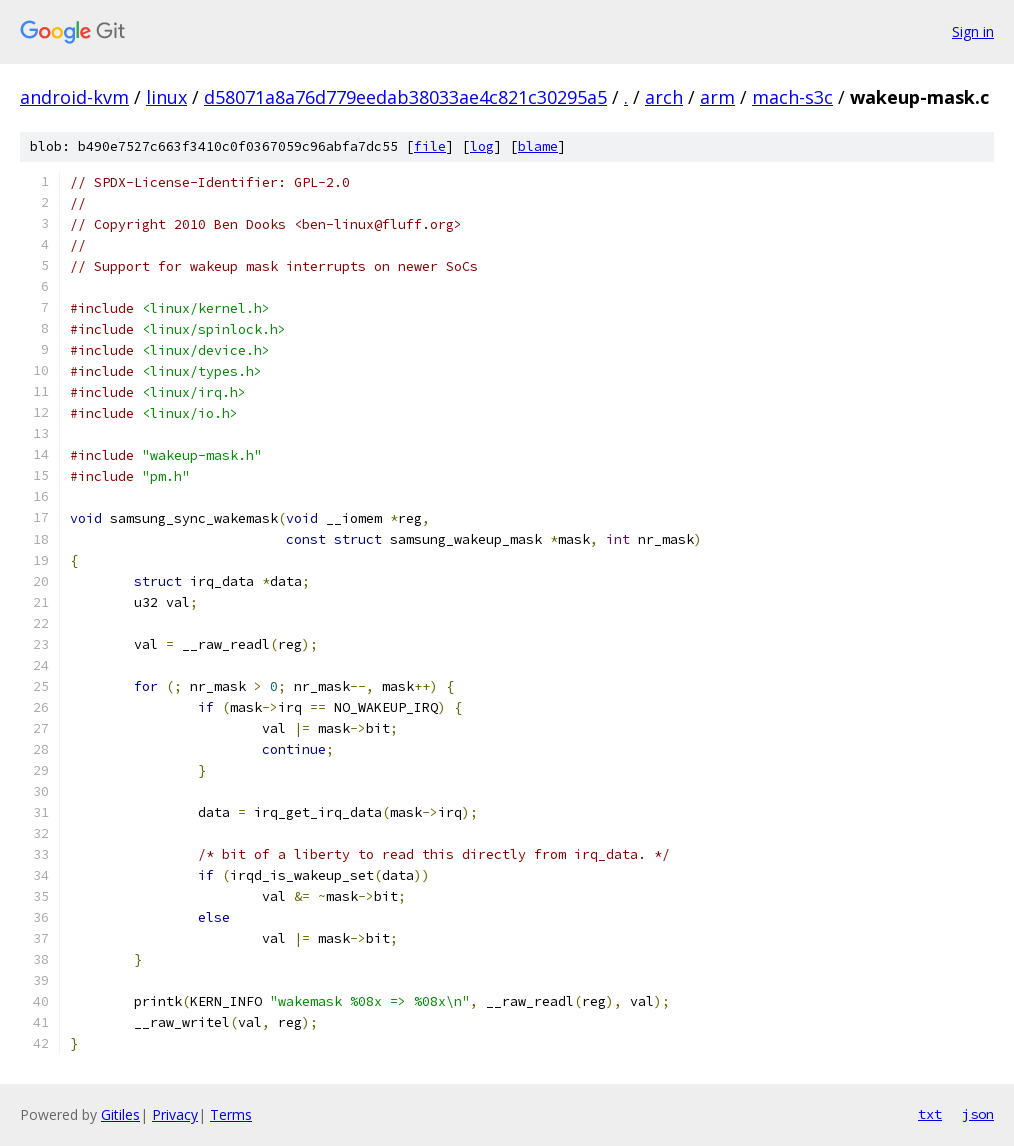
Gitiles (120, 1114)
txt (930, 1114)
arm (717, 97)
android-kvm (74, 97)
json (978, 1114)
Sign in (973, 31)
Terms (231, 1114)
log (482, 146)
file (430, 146)
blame (538, 146)
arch (664, 97)
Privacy (175, 1114)
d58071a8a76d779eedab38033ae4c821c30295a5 (405, 97)
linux (166, 97)
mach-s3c (792, 97)
